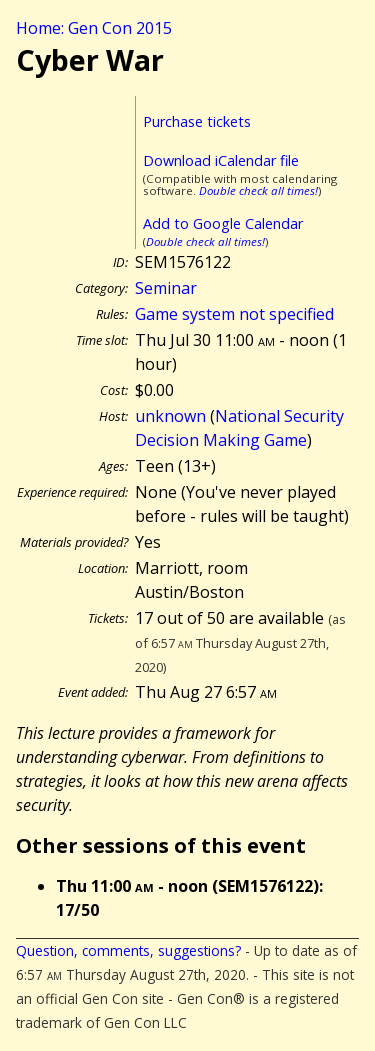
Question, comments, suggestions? (128, 950)
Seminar (166, 288)
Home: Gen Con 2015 (94, 28)
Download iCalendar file (221, 160)
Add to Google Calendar (223, 223)
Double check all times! (258, 190)
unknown (170, 416)
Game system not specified (234, 314)
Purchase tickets (197, 121)
